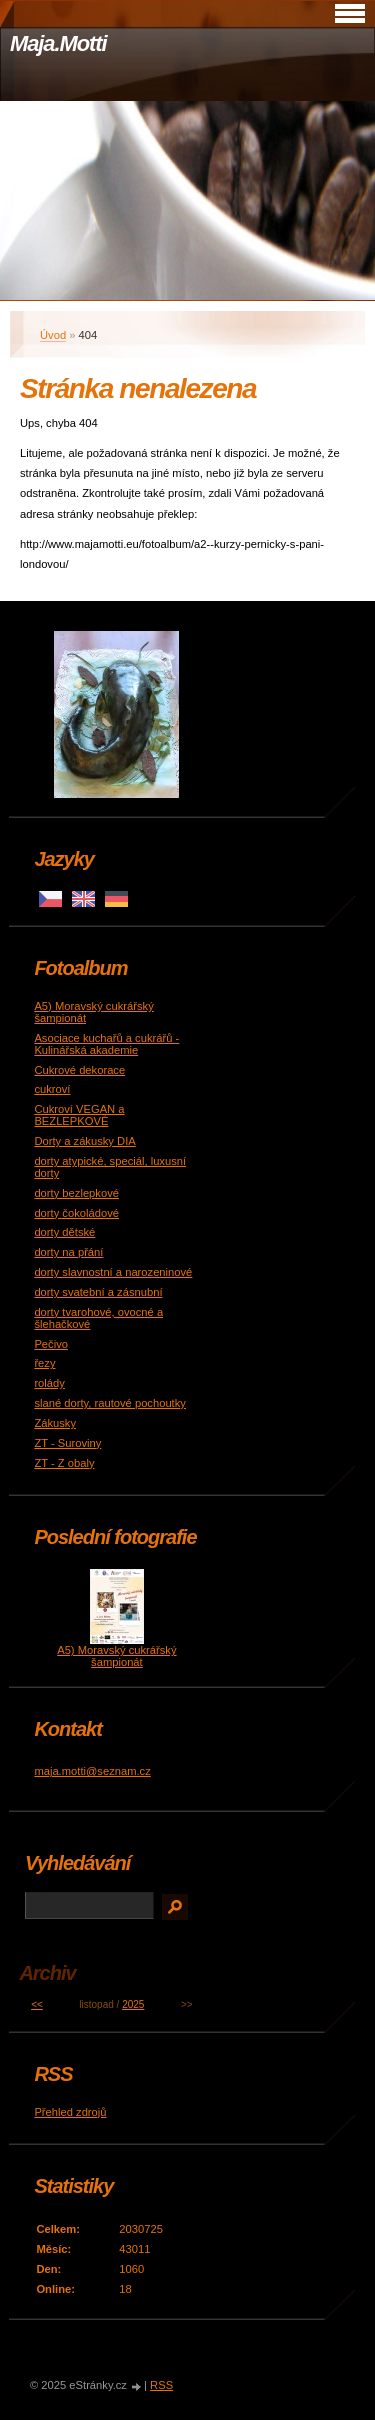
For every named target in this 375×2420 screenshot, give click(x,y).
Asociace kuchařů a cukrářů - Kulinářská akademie (106, 1044)
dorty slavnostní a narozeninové (113, 1272)
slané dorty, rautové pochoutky (110, 1403)
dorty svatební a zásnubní (98, 1292)
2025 (133, 2004)
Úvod (53, 335)
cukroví (52, 1089)
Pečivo (51, 1344)
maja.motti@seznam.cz (92, 1771)
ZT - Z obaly (64, 1463)
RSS (161, 2385)
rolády (49, 1383)
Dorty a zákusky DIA (84, 1141)
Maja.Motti (58, 43)
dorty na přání (68, 1252)
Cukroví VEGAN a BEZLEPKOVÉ (79, 1115)
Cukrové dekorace (79, 1070)
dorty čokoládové (76, 1213)
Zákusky (55, 1423)
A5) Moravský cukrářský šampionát (116, 1656)
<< (37, 2004)
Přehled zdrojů (70, 2112)
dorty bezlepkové (76, 1193)
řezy (44, 1363)
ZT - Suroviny (67, 1443)
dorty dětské (64, 1232)
